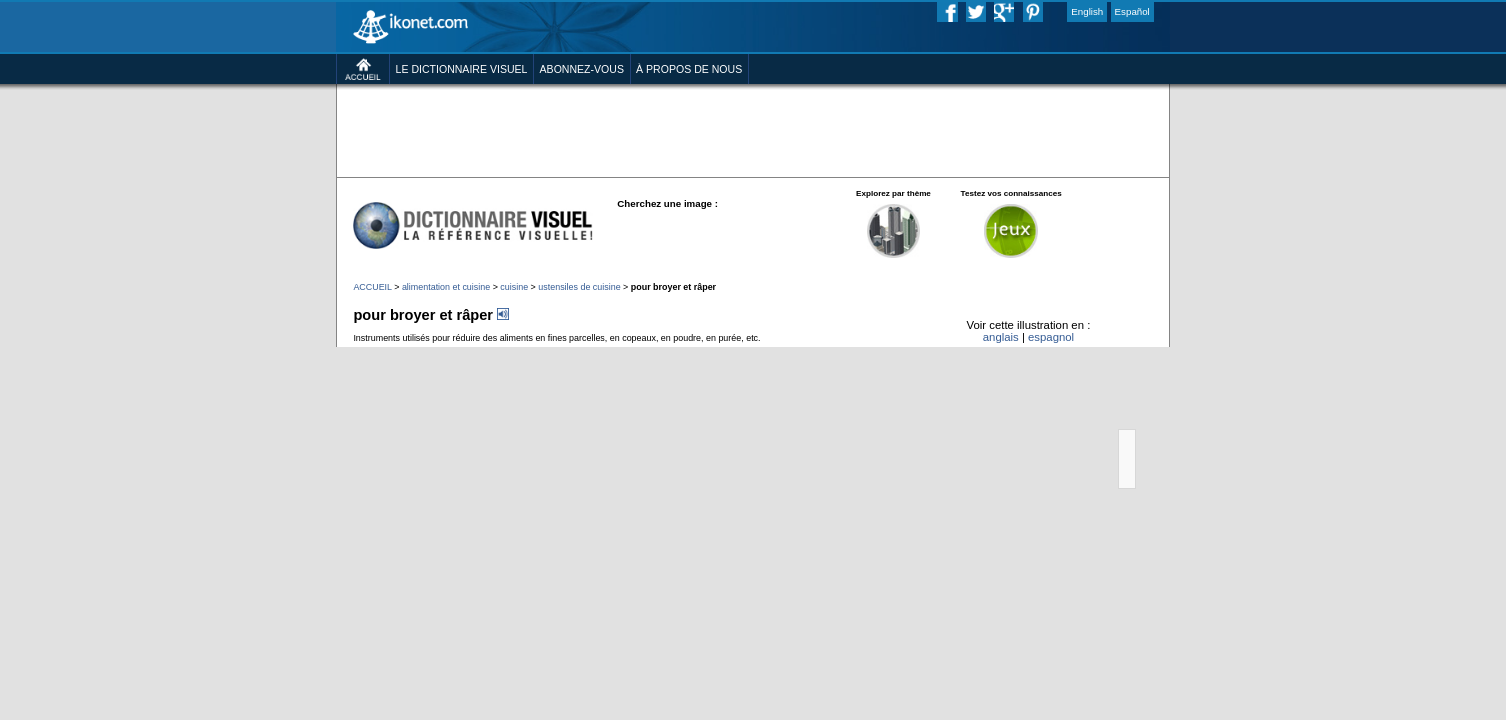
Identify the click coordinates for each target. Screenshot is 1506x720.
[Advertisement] (753, 160)
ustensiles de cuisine (540, 353)
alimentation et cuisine (375, 353)
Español (1219, 14)
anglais (1058, 416)
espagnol (1120, 416)
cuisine (459, 353)
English (1164, 14)
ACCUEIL (284, 353)
